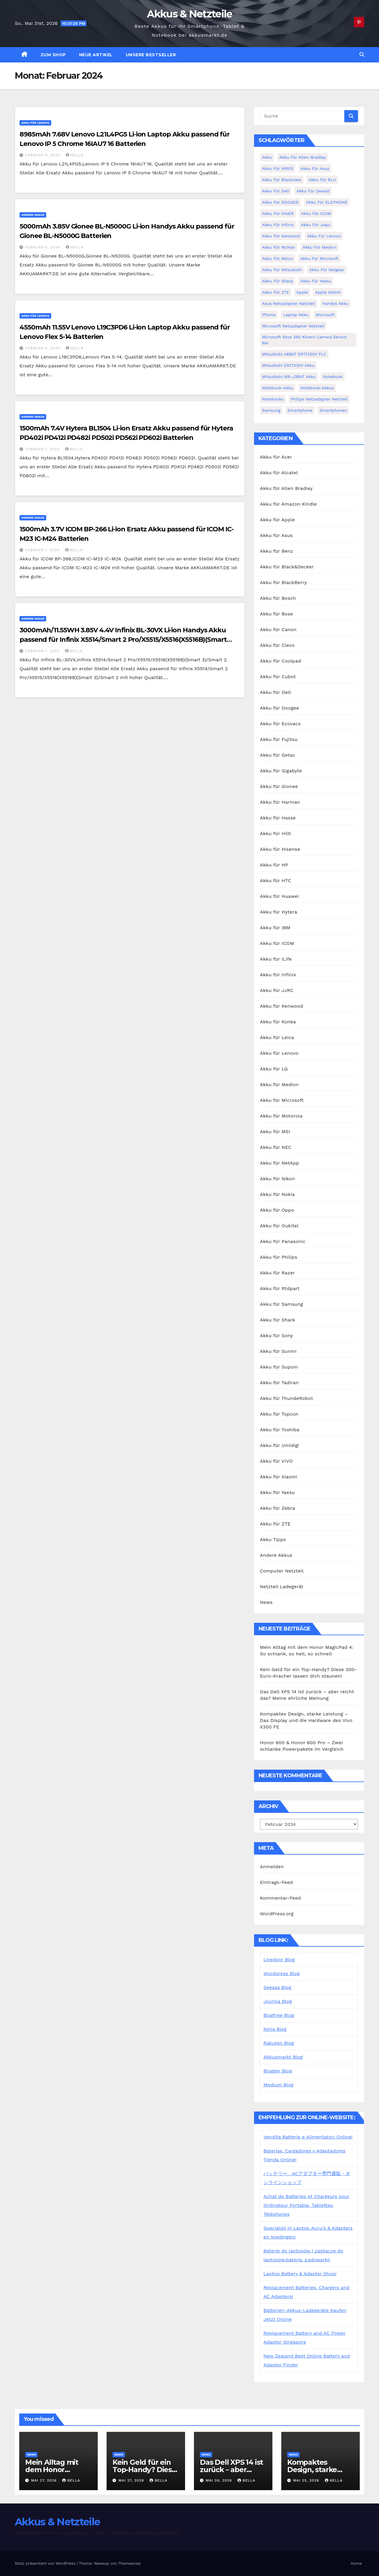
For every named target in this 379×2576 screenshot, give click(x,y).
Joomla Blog (278, 2001)
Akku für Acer (276, 457)
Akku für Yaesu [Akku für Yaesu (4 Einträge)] (315, 281)
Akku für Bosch (278, 598)
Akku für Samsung (281, 1304)
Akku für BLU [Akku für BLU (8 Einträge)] (322, 179)
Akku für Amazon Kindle (288, 504)
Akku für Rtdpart (280, 1288)
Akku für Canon (278, 629)
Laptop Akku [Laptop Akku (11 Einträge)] (296, 314)
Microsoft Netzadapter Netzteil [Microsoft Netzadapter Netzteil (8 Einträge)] (293, 326)
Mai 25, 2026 (307, 2480)
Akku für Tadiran (279, 1382)
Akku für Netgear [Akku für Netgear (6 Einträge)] (326, 269)
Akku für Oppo (277, 1210)
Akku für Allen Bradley (286, 488)
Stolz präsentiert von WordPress (46, 2563)
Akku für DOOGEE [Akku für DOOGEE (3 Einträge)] (280, 202)
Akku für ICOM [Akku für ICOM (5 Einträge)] (316, 213)
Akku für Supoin (279, 1367)
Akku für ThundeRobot (286, 1398)
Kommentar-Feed (280, 1898)
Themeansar (129, 2563)
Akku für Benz (276, 551)
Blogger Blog (278, 2071)
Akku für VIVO (276, 1461)
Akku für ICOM (277, 943)
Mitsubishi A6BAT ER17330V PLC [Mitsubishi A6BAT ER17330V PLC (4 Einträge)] (294, 354)
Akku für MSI (275, 1131)
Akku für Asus (276, 535)
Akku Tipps (273, 1539)
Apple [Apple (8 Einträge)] (302, 292)
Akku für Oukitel (279, 1225)
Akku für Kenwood (281, 1006)
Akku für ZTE (275, 1524)
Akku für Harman (280, 802)
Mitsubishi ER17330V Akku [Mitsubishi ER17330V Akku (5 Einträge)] (288, 365)
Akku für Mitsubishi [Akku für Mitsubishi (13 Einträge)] (282, 269)
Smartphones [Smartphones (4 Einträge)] (333, 410)
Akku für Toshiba (279, 1429)
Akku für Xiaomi (278, 1477)
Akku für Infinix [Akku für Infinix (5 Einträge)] (278, 224)
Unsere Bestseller (151, 54)
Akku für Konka (278, 1022)
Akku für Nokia (277, 1194)
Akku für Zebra (277, 1508)
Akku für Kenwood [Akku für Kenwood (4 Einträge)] (281, 236)
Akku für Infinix (278, 974)
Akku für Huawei (279, 896)
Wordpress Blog (282, 1973)
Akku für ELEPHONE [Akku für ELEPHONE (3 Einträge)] (326, 202)
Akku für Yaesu (277, 1492)
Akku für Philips (278, 1257)
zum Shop (53, 54)
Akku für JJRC (276, 990)
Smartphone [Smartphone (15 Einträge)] (300, 410)
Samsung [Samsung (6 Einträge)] (271, 410)
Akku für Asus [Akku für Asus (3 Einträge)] (315, 168)
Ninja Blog (275, 2029)
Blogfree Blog (279, 2015)
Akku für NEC (276, 1147)
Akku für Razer (277, 1273)
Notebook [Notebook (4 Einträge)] (333, 376)
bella (74, 155)
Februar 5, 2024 (43, 155)
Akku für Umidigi (279, 1445)
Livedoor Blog (279, 1959)
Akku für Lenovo (35, 122)
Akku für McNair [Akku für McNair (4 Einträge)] (279, 247)
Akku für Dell (275, 692)
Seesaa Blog (277, 1987)
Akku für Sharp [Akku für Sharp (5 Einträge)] (277, 281)
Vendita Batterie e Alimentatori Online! (308, 2137)
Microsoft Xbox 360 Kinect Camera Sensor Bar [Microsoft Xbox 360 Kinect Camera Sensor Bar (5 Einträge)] (304, 340)
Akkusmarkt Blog (283, 2057)
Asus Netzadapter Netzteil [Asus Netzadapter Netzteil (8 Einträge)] (288, 303)
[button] (361, 54)
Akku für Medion (279, 1084)
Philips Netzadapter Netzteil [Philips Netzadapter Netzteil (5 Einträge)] (319, 399)
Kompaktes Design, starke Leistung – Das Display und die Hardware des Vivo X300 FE (306, 1720)
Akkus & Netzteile (189, 14)
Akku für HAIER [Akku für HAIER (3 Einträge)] (278, 213)
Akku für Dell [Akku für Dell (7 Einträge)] (275, 191)
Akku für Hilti (275, 833)
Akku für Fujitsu (279, 739)
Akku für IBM (275, 927)
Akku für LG (274, 1069)
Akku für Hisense (280, 849)
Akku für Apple (277, 519)
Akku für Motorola (281, 1116)
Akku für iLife (276, 959)
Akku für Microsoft (282, 1100)
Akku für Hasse (278, 818)
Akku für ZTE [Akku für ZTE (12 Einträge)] (275, 292)
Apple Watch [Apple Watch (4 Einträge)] (328, 292)
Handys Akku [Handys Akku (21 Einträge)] (335, 303)
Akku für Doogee (279, 708)
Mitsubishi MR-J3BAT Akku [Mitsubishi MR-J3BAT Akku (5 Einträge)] (289, 376)
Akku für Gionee (279, 786)
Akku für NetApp (279, 1163)
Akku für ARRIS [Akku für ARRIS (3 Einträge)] (277, 168)
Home (356, 2563)
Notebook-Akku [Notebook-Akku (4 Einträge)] (277, 387)
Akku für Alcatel (279, 472)
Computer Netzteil (282, 1571)
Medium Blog (278, 2085)
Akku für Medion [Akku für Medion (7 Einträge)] (320, 247)
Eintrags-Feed (276, 1882)
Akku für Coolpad (280, 661)
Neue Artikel (96, 54)
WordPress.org (277, 1913)
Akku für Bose (276, 614)
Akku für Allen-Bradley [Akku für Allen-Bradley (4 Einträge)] (302, 157)
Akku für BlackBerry (283, 582)
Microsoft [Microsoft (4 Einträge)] (325, 314)
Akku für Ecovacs (280, 723)
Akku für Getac (278, 755)
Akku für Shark (277, 1320)
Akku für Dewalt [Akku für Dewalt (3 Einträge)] (313, 191)
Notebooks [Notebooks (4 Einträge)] (273, 399)
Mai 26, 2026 (219, 2480)
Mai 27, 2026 (44, 2480)
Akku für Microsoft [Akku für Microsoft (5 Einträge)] (319, 258)
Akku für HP (274, 865)
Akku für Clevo (277, 645)
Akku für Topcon (279, 1414)
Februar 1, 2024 (43, 449)
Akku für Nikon (277, 1178)
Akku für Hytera (278, 912)
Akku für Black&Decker (287, 567)
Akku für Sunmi (278, 1351)
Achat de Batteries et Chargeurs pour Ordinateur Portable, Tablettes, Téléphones (307, 2205)
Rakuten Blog (279, 2043)
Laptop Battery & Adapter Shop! (300, 2273)
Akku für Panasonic (283, 1241)
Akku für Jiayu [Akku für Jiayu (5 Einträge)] (315, 224)
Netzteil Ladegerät (281, 1586)
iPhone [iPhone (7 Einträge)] (269, 314)
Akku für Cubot (278, 676)
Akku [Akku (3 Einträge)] (267, 157)
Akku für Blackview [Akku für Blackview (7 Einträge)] (281, 179)
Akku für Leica (277, 1037)
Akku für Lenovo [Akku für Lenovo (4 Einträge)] (324, 236)
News (266, 1602)
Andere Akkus (32, 214)
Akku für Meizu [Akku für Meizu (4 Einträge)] (277, 258)
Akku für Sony (276, 1335)
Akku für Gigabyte (281, 771)
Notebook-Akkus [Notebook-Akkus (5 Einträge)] (317, 387)
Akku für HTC (275, 880)
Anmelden (272, 1866)
